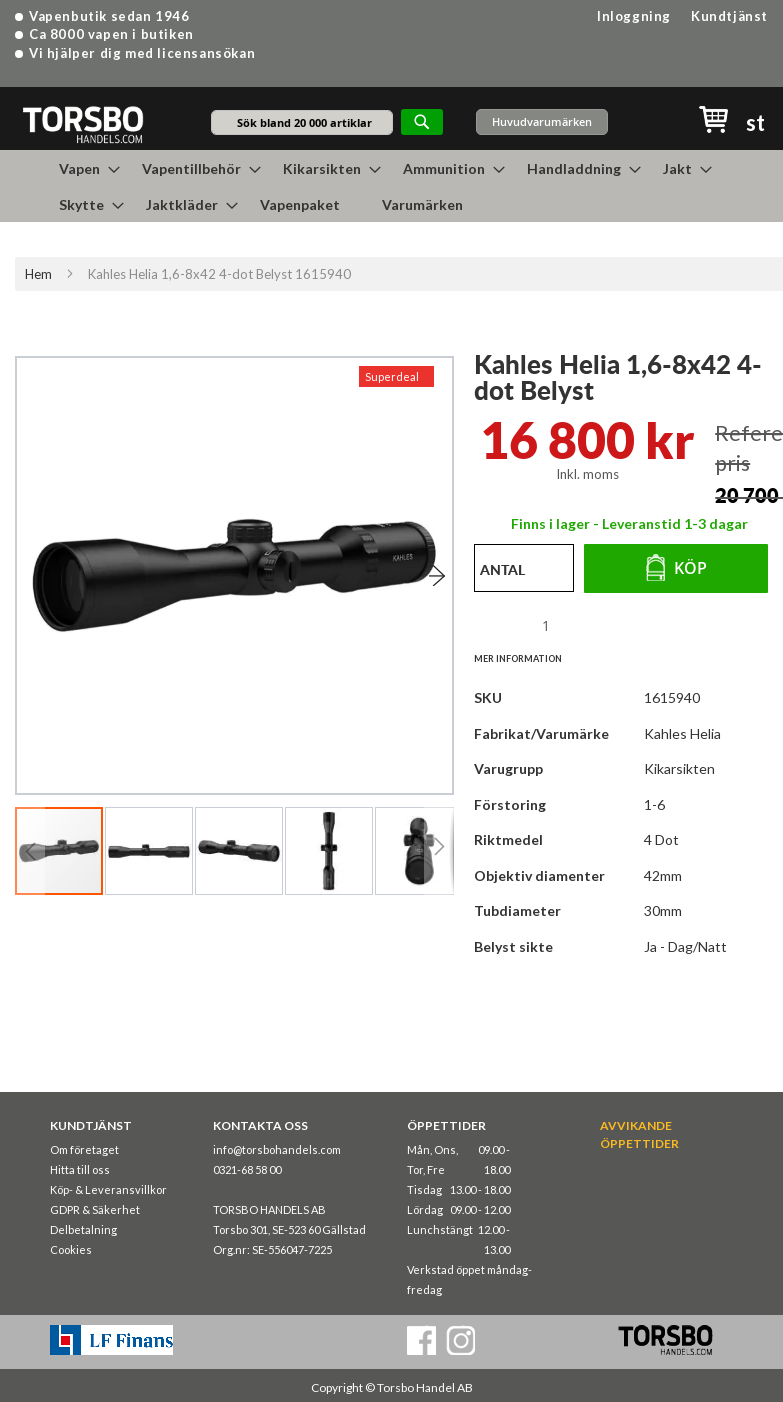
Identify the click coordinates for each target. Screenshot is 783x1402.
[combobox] (302, 122)
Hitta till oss (80, 1169)
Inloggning (634, 16)
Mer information (518, 658)
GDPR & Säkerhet (95, 1209)
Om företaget (84, 1149)
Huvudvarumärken (542, 121)
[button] (413, 575)
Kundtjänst (729, 16)
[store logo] (82, 123)
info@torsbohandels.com (277, 1149)
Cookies (71, 1249)
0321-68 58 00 (247, 1169)
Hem (38, 274)
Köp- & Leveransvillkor (108, 1189)
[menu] (392, 186)
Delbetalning (83, 1229)
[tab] (528, 658)
